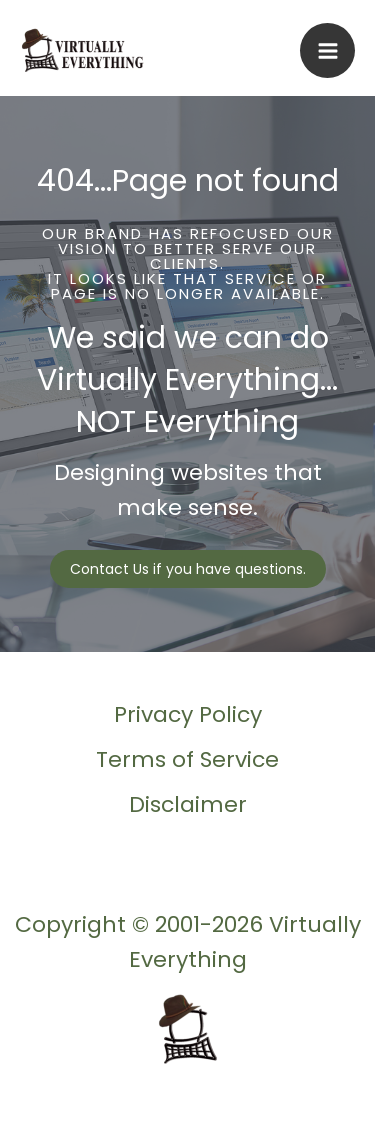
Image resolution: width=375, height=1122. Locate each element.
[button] (188, 569)
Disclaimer (188, 804)
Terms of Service (187, 759)
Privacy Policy (188, 714)
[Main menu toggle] (327, 50)
